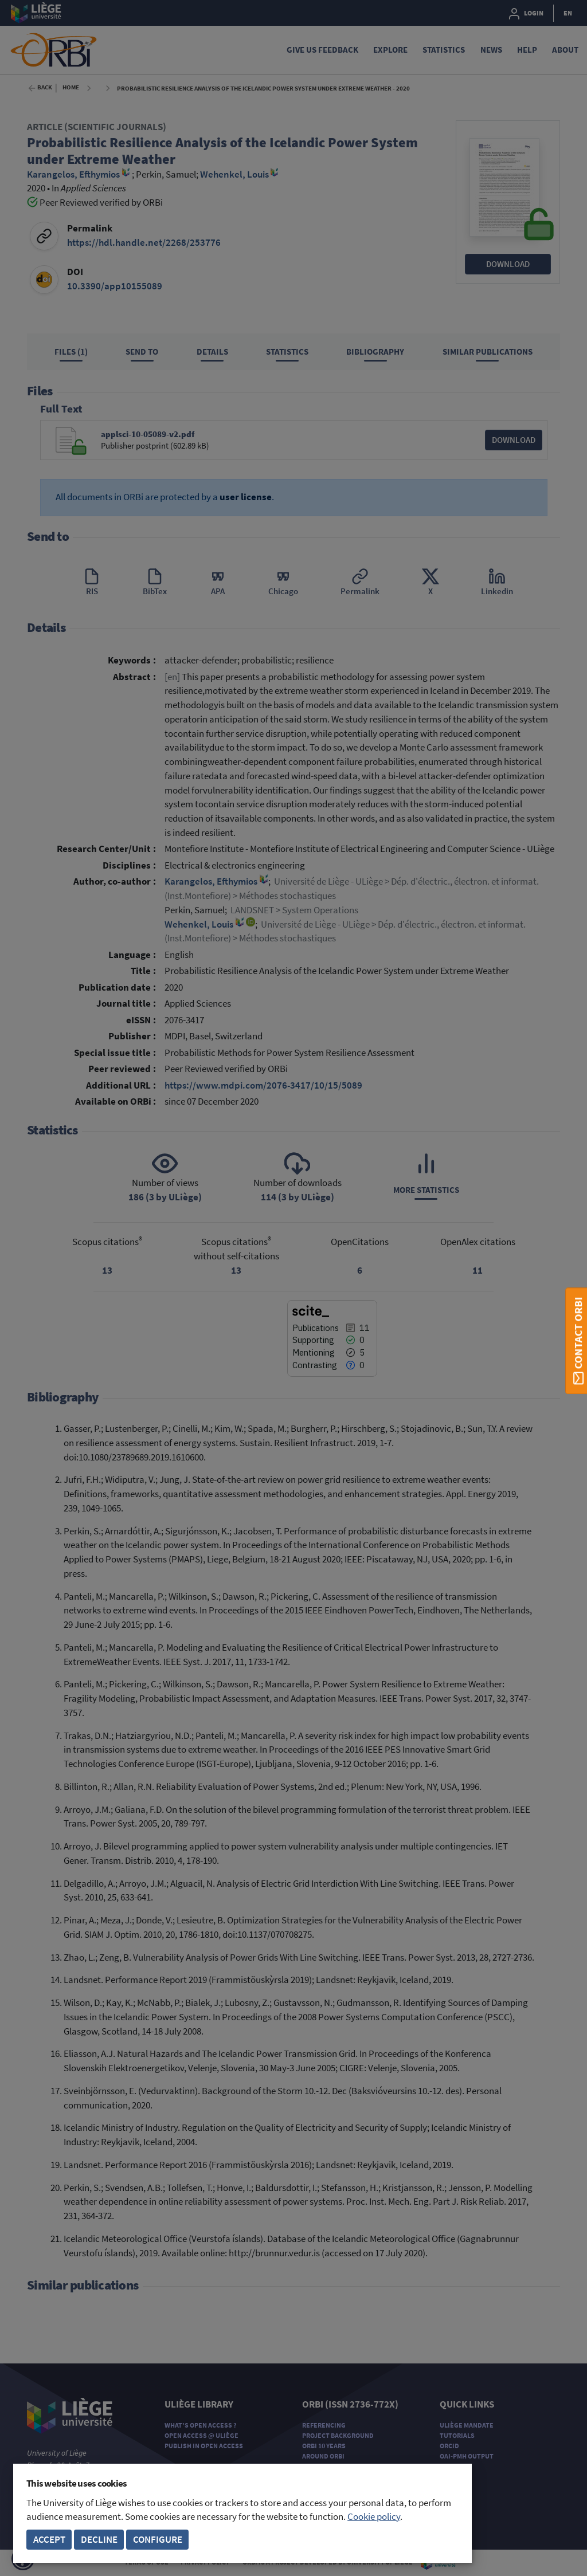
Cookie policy (373, 2517)
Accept (49, 2540)
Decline (99, 2540)
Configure (157, 2540)
